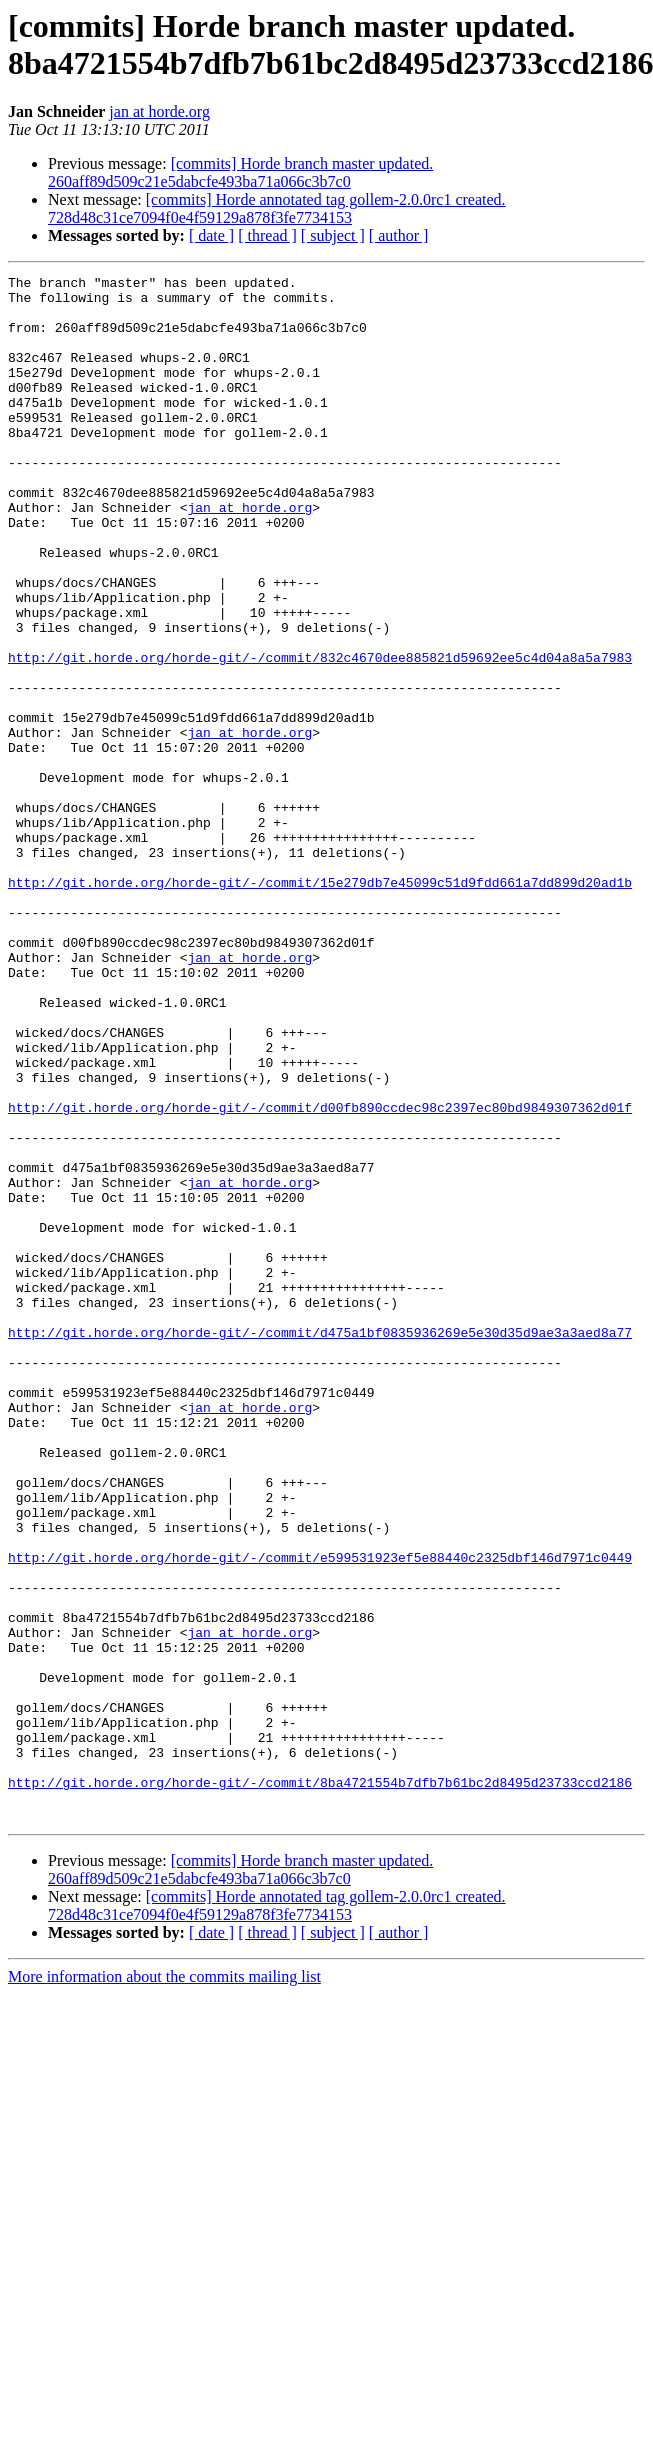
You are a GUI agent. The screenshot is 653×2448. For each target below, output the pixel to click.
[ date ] (211, 235)
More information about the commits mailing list (164, 2285)
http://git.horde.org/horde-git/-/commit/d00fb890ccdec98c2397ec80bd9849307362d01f (320, 1275)
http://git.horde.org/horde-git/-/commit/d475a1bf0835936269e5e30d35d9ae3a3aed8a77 (320, 1545)
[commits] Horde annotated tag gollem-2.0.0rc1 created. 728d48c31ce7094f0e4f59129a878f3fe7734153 (277, 208)
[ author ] (399, 235)
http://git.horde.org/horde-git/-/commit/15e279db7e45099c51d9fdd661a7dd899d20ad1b (320, 1005)
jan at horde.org (159, 111)
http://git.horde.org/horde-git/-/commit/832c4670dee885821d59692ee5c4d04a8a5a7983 (320, 735)
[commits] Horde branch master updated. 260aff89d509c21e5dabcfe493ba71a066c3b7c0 (240, 172)
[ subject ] (333, 235)
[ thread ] (267, 235)
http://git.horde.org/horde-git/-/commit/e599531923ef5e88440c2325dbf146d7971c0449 (320, 1815)
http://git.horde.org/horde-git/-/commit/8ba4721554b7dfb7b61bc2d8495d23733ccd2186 (320, 2085)
